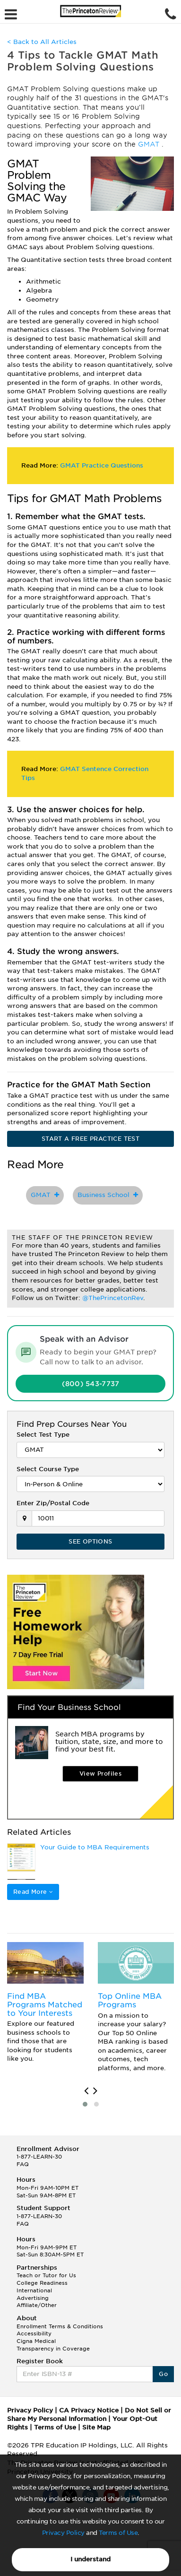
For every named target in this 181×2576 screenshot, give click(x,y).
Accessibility (34, 2333)
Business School (108, 1194)
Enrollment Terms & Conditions (60, 2326)
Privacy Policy (63, 2532)
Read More (33, 1891)
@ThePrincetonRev (112, 1297)
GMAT (150, 144)
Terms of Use (118, 2532)
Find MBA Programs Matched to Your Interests (44, 2004)
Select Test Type (43, 1434)
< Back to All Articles (42, 41)
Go (163, 2373)
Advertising (33, 2298)
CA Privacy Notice (89, 2410)
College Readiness (42, 2283)
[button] (85, 2104)
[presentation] (86, 2091)
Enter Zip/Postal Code (53, 1503)
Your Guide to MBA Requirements (94, 1847)
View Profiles (100, 1773)
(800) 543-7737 (91, 1384)
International (34, 2290)
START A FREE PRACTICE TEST (90, 1138)
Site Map (96, 2427)
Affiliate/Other (37, 2305)
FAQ (23, 2164)
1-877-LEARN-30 (39, 2156)
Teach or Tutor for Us (46, 2275)
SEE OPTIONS (90, 1541)
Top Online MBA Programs (130, 2000)
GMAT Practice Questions (101, 465)
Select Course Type (48, 1469)
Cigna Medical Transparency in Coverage (53, 2345)
